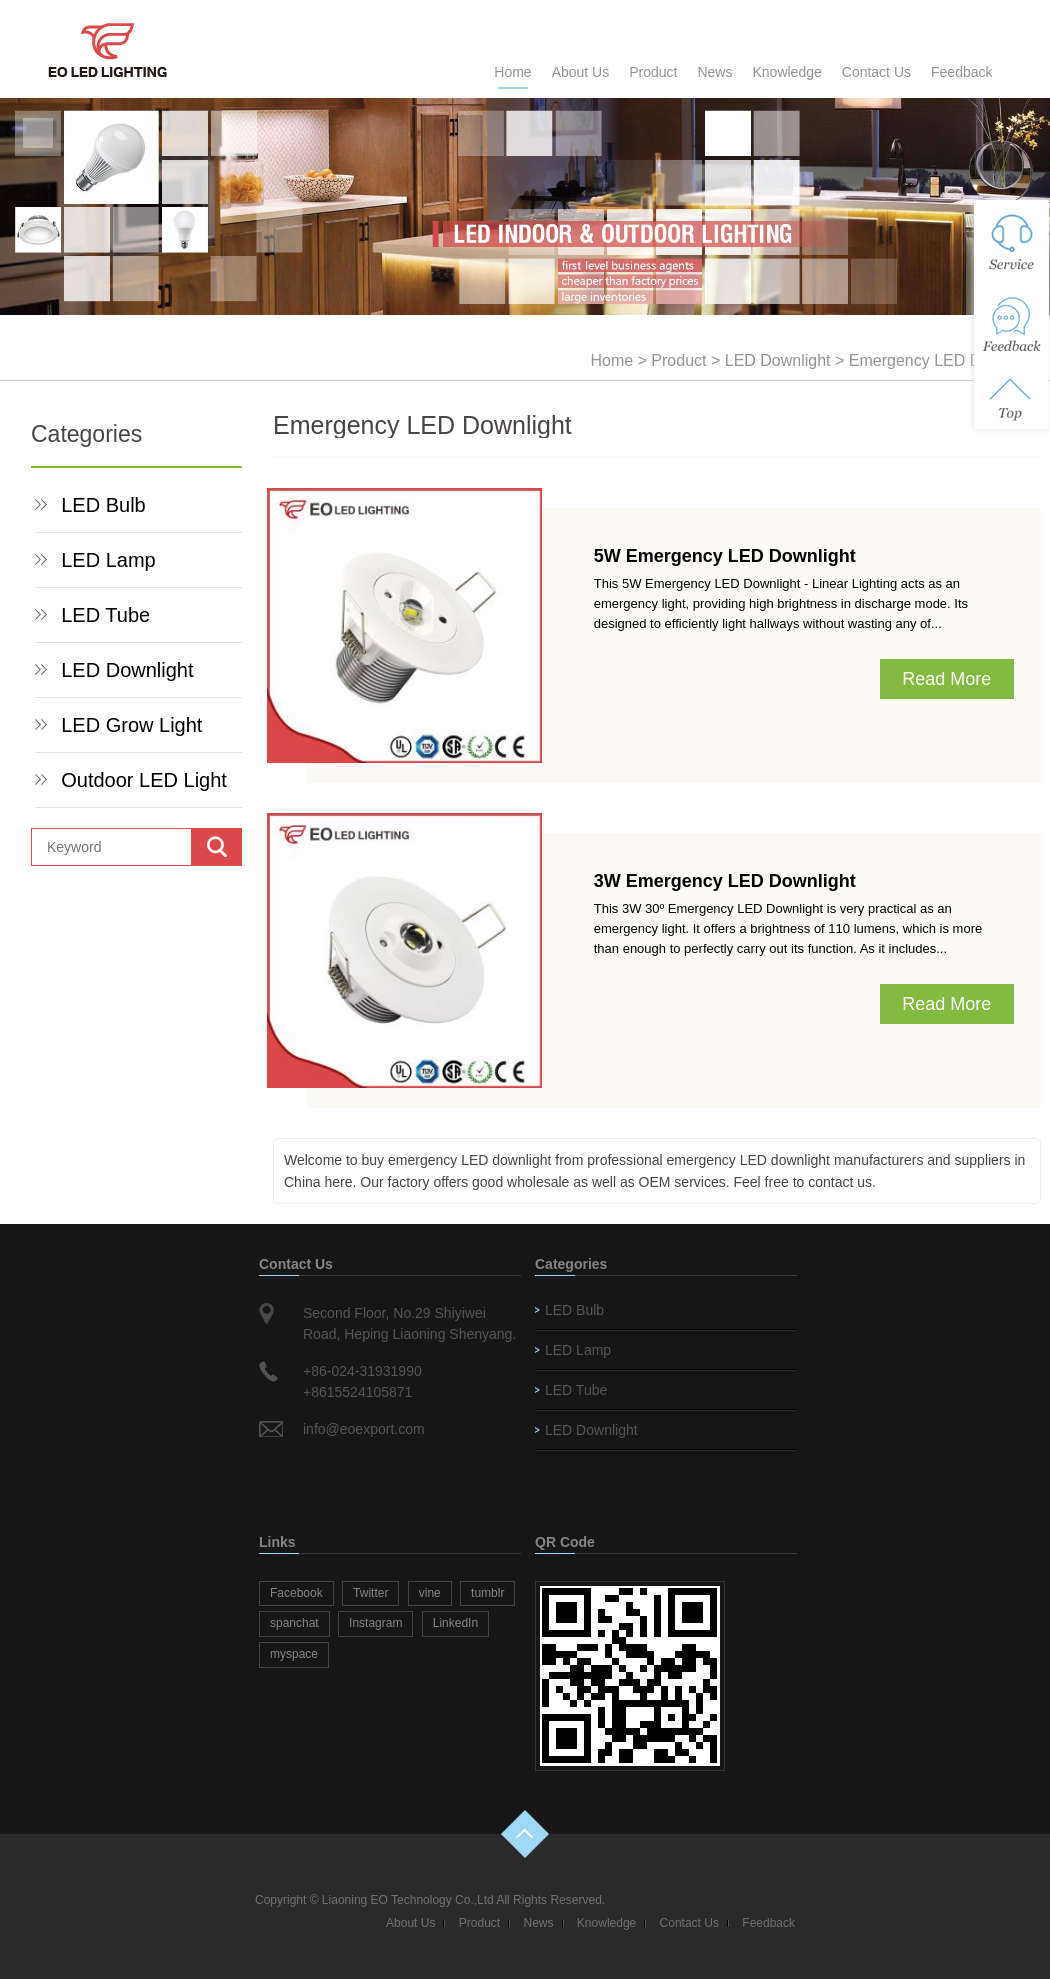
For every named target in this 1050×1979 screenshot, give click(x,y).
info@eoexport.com (364, 1429)
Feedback (961, 72)
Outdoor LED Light (144, 780)
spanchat (294, 1623)
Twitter (370, 1593)
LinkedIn (455, 1623)
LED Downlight (778, 360)
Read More (946, 679)
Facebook (296, 1593)
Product (653, 72)
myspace (294, 1654)
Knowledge (786, 72)
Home (512, 72)
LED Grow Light (131, 725)
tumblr (487, 1593)
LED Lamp (108, 560)
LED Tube (105, 615)
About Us (581, 72)
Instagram (375, 1623)
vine (430, 1593)
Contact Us (876, 72)
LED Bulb (103, 505)
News (714, 72)
